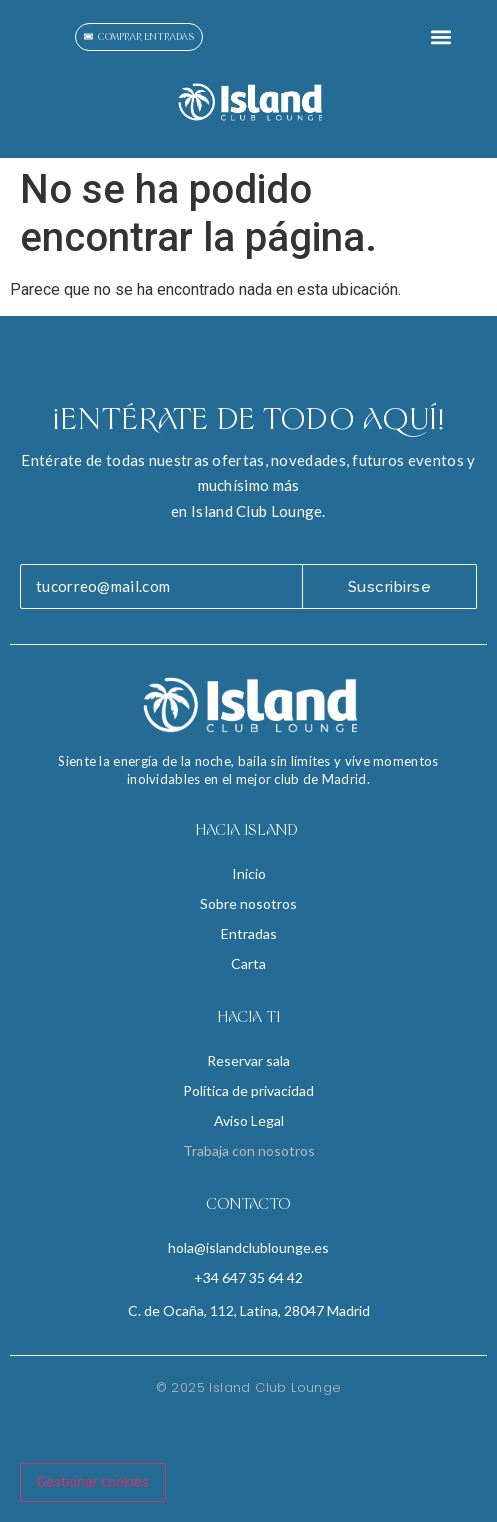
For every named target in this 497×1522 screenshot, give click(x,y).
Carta (248, 963)
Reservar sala (248, 1060)
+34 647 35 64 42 (248, 1277)
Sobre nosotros (248, 903)
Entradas (249, 933)
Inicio (249, 873)
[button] (440, 36)
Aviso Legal (249, 1120)
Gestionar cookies (93, 1482)
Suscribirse (390, 587)
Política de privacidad (248, 1090)
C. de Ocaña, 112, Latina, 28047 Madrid (249, 1310)
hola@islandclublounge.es (248, 1247)
